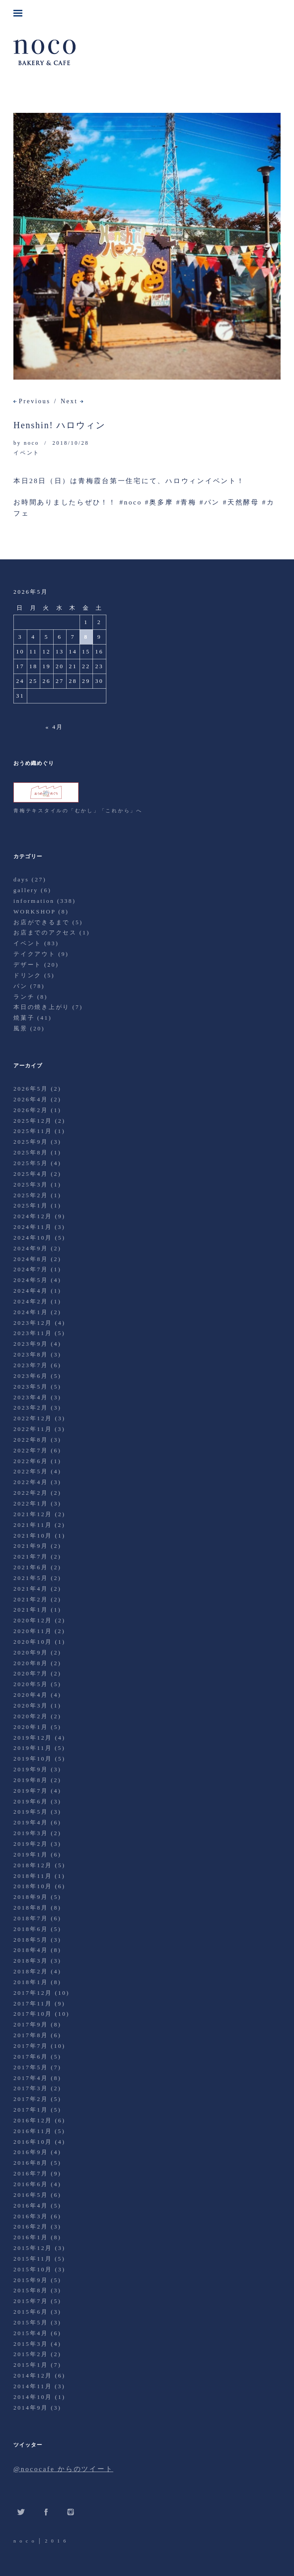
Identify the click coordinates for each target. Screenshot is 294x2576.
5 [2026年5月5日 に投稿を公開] (47, 636)
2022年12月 (32, 1418)
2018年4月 (30, 1950)
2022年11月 (32, 1429)
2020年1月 (30, 1727)
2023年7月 (30, 1365)
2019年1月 (30, 1854)
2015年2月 (30, 2354)
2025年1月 (30, 1205)
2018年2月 (30, 1971)
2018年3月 (30, 1960)
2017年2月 (30, 2099)
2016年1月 (30, 2237)
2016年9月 (30, 2152)
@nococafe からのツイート (63, 2469)
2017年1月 (30, 2109)
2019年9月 (30, 1769)
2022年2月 (30, 1492)
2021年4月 (30, 1588)
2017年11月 (32, 2003)
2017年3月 (30, 2088)
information (34, 900)
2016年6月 (30, 2184)
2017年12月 (32, 1992)
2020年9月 (30, 1652)
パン (20, 986)
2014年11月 (32, 2386)
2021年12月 (32, 1514)
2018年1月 (30, 1982)
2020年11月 (32, 1631)
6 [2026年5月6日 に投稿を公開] (60, 636)
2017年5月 (30, 2067)
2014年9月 (30, 2407)
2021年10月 (32, 1535)
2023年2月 (30, 1407)
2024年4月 (30, 1290)
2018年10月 (32, 1886)
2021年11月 (32, 1525)
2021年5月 (30, 1578)
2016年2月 (30, 2226)
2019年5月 (30, 1811)
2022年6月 (30, 1461)
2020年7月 (30, 1673)
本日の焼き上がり (41, 1007)
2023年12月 (32, 1322)
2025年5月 (30, 1163)
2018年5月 (30, 1939)
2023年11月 (32, 1333)
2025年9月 (30, 1141)
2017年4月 (30, 2078)
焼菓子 (23, 1017)
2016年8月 (30, 2162)
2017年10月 (32, 2013)
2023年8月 (30, 1354)
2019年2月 (30, 1843)
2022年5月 (30, 1471)
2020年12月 (32, 1620)
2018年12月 (32, 1865)
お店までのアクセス (45, 932)
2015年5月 (30, 2322)
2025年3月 (30, 1184)
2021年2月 (30, 1599)
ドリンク (27, 975)
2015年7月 (30, 2301)
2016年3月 (30, 2216)
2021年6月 (30, 1567)
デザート (27, 964)
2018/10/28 (70, 443)
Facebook (46, 2512)
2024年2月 (30, 1301)
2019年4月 (30, 1822)
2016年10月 (32, 2141)
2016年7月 (30, 2173)
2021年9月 (30, 1545)
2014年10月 (32, 2397)
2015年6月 (30, 2311)
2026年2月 (30, 1110)
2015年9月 (30, 2280)
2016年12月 (32, 2120)
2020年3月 (30, 1705)
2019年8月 (30, 1780)
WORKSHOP (34, 911)
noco (31, 443)
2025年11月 (32, 1131)
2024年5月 (30, 1280)
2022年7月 (30, 1450)
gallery (25, 890)
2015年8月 (30, 2290)
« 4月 (54, 727)
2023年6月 (30, 1376)
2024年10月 (32, 1237)
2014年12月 (32, 2375)
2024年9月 (30, 1248)
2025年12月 (32, 1120)
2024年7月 (30, 1269)
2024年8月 (30, 1259)
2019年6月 (30, 1801)
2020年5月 (30, 1684)
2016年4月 (30, 2205)
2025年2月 (30, 1195)
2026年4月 (30, 1099)
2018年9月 (30, 1897)
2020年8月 (30, 1663)
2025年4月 (30, 1173)
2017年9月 (30, 2024)
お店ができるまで (41, 922)
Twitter (21, 2512)
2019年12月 (32, 1737)
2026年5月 (30, 1088)
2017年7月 (30, 2046)
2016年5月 (30, 2194)
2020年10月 (32, 1641)
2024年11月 (32, 1227)
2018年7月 (30, 1918)
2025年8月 (30, 1152)
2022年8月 (30, 1439)
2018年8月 (30, 1907)
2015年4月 (30, 2333)
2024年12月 (32, 1216)
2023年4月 (30, 1397)
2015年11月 (32, 2258)
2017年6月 (30, 2056)
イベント (26, 453)
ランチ (23, 996)
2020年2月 (30, 1716)
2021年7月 (30, 1556)
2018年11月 (32, 1876)
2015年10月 (32, 2269)
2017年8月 (30, 2035)
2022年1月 (30, 1503)
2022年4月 (30, 1482)
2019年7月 (30, 1790)
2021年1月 (30, 1609)
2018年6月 (30, 1929)
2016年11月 (32, 2131)
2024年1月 (30, 1312)
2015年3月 (30, 2343)
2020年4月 (30, 1694)
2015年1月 (30, 2364)
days (21, 879)
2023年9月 (30, 1343)
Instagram (70, 2512)
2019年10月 (32, 1758)
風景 (20, 1028)
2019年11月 (32, 1748)
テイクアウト (34, 954)
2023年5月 (30, 1386)
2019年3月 (30, 1833)
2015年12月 (32, 2248)
